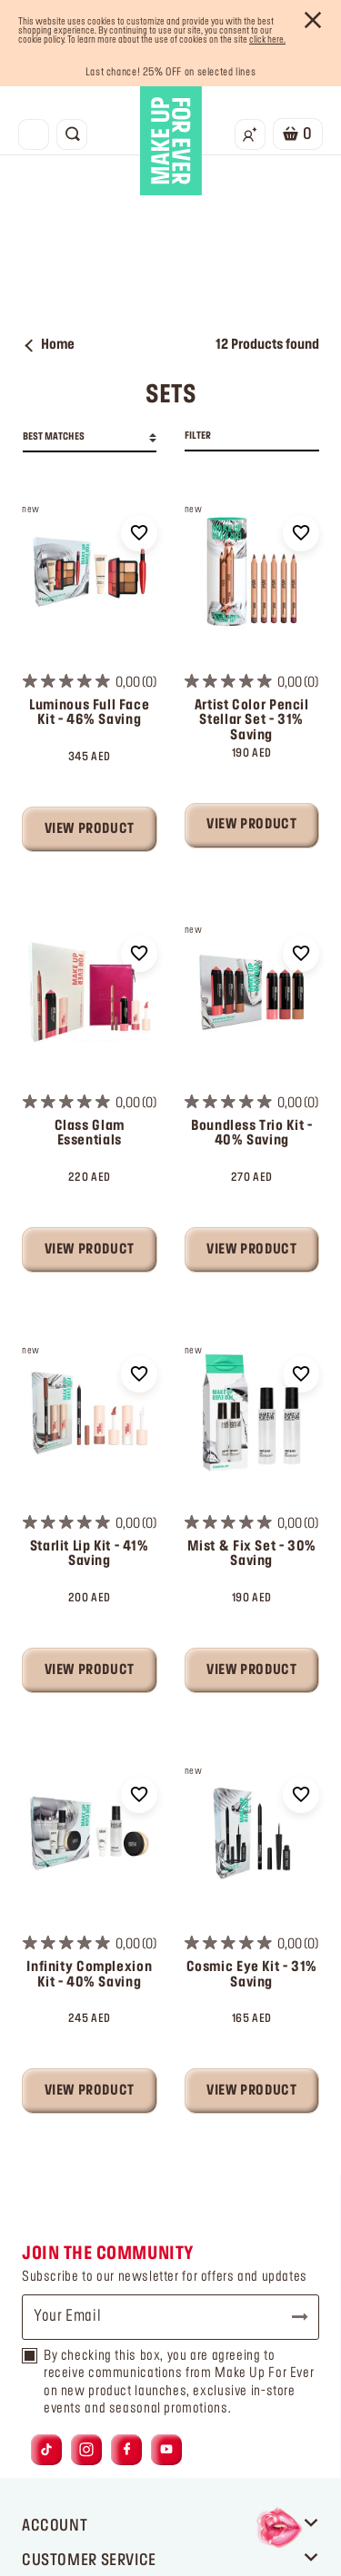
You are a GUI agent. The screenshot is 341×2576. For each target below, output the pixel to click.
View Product (90, 663)
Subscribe (292, 2151)
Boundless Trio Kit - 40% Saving (251, 968)
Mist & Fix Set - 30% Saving (251, 1388)
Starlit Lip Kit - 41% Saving (89, 1388)
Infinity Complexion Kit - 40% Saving (89, 1809)
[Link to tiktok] (46, 2284)
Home (50, 179)
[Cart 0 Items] (298, 134)
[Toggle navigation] (33, 134)
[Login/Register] (250, 134)
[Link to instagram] (86, 2284)
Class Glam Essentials (90, 968)
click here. (267, 40)
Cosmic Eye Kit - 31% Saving (251, 1809)
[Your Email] (170, 2151)
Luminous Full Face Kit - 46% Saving (89, 547)
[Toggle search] (71, 134)
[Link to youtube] (166, 2284)
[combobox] (89, 271)
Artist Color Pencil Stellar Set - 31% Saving (252, 555)
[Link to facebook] (127, 2284)
